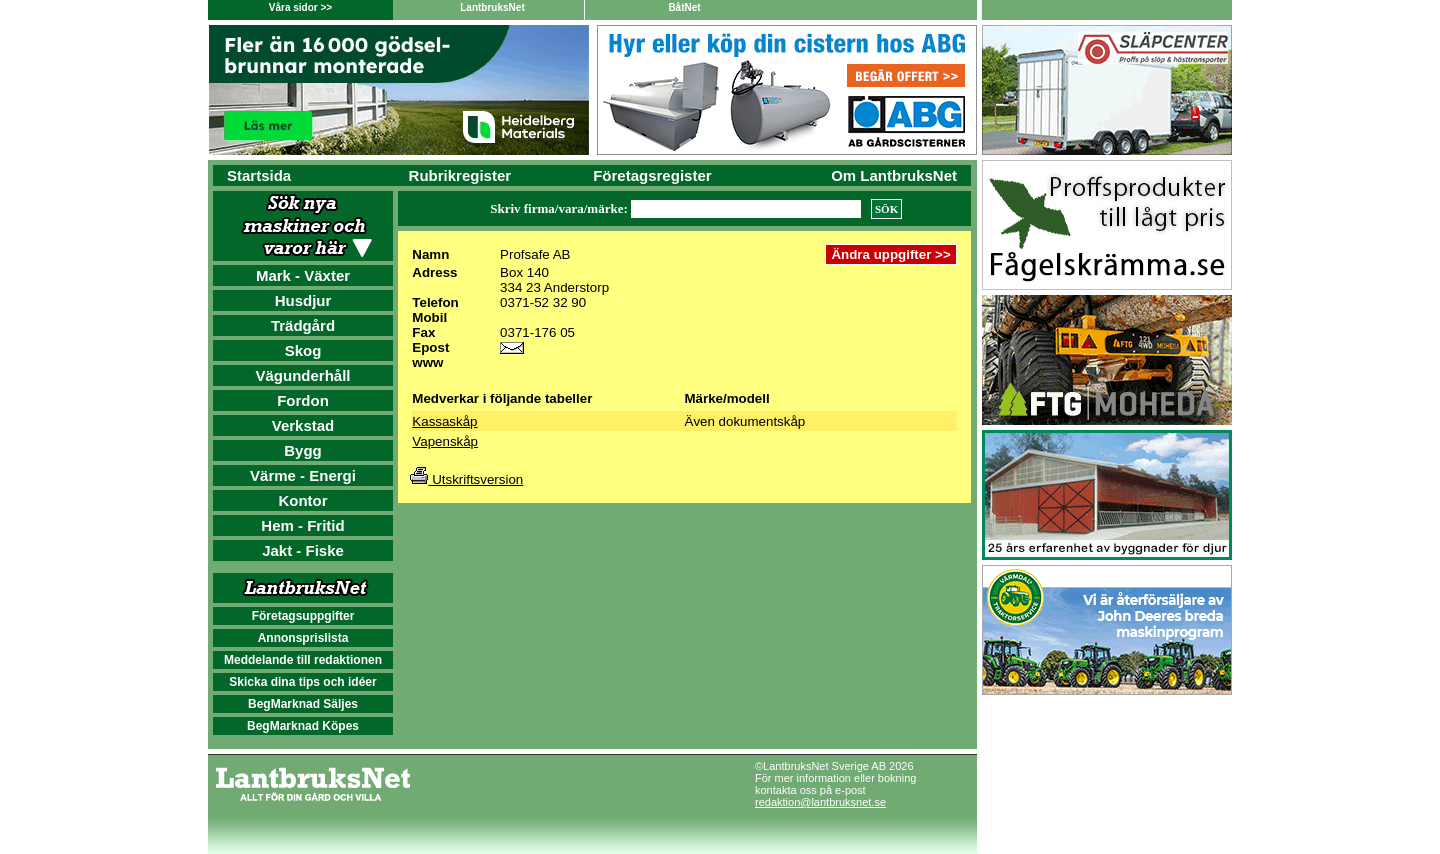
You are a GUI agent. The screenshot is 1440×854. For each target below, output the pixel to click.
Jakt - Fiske (303, 550)
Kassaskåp (444, 421)
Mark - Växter (303, 275)
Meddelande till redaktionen (303, 660)
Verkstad (303, 425)
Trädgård (303, 325)
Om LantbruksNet (894, 175)
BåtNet (684, 7)
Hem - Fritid (302, 525)
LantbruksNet (492, 7)
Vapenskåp (445, 441)
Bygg (303, 450)
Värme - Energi (303, 475)
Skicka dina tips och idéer (302, 682)
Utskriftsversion (466, 479)
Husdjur (303, 300)
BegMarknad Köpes (303, 726)
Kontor (302, 500)
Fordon (303, 400)
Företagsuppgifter (303, 616)
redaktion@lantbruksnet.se (820, 802)
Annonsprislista (303, 638)
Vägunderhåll (302, 375)
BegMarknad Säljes (303, 704)
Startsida (259, 175)
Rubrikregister (460, 175)
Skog (303, 350)
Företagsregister (652, 175)
